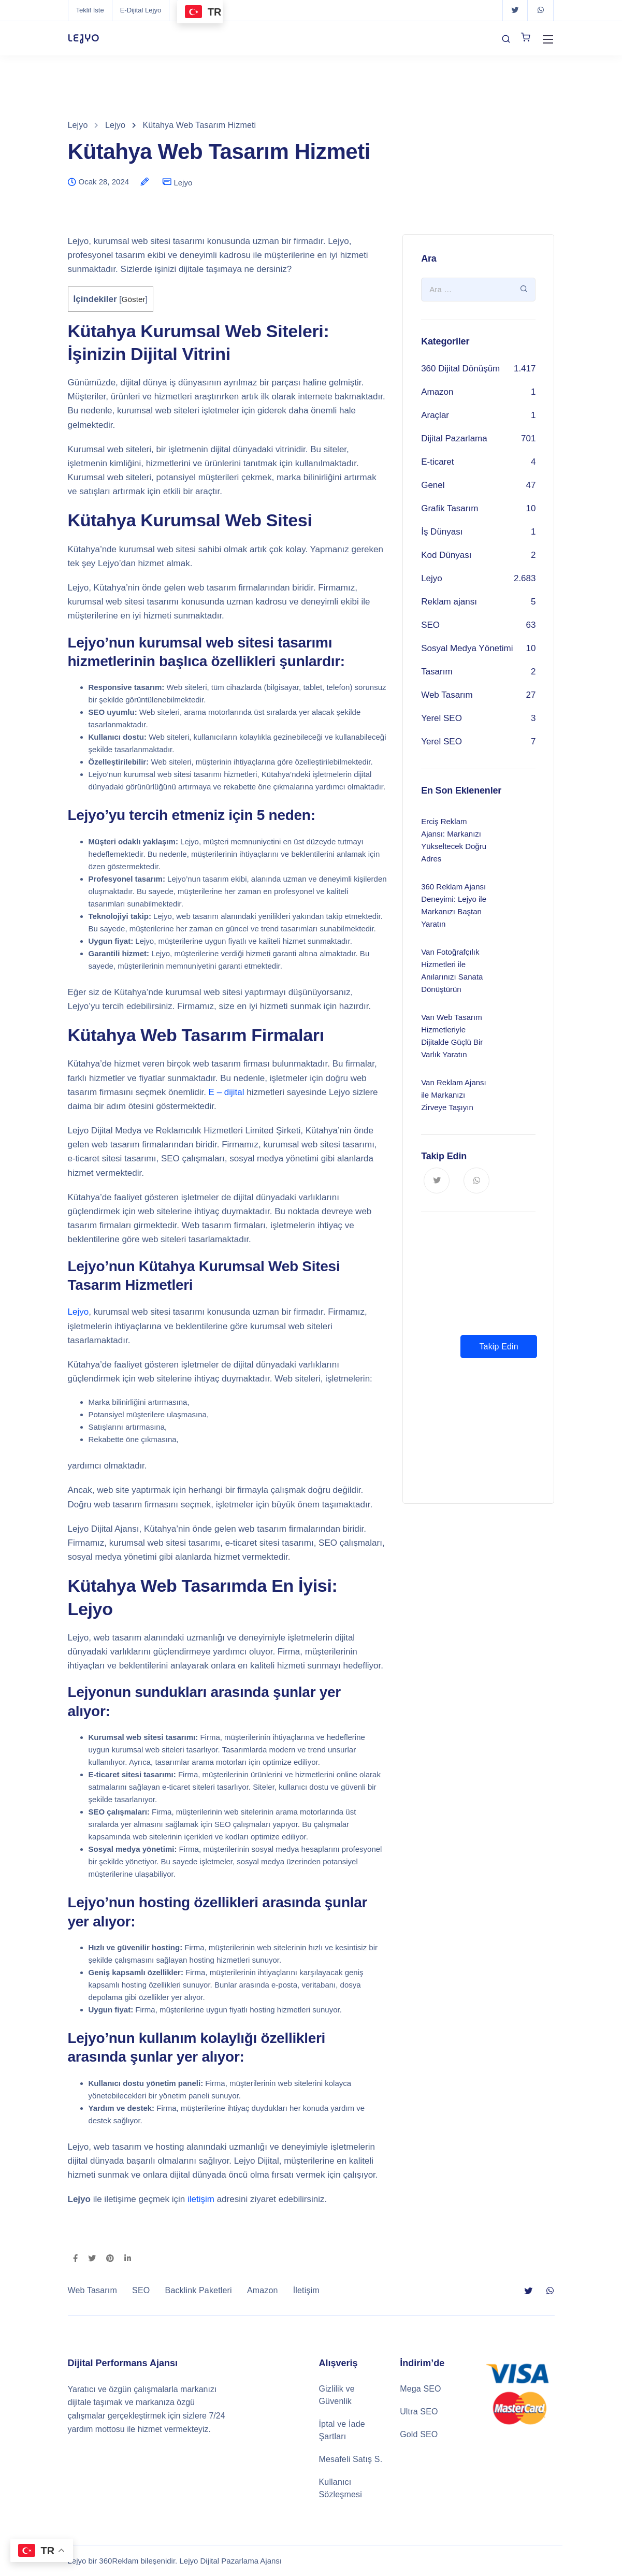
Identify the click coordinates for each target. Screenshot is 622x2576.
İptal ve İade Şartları (342, 2430)
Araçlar (435, 415)
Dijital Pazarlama (454, 438)
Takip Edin (498, 1346)
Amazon (437, 392)
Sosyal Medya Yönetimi (467, 648)
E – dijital (226, 1092)
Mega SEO (420, 2388)
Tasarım (436, 672)
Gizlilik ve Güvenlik (337, 2395)
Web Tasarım (447, 695)
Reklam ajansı (449, 602)
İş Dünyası (441, 532)
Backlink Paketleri (198, 2290)
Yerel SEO (441, 718)
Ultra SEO (419, 2411)
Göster (134, 299)
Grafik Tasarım (449, 508)
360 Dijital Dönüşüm (460, 368)
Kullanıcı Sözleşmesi (340, 2488)
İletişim (306, 2290)
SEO (430, 625)
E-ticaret (437, 462)
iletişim (200, 2199)
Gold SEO (419, 2434)
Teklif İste (90, 10)
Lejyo (182, 182)
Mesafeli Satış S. (351, 2459)
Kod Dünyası (446, 555)
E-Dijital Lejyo (140, 10)
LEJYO (84, 38)
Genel (432, 485)
